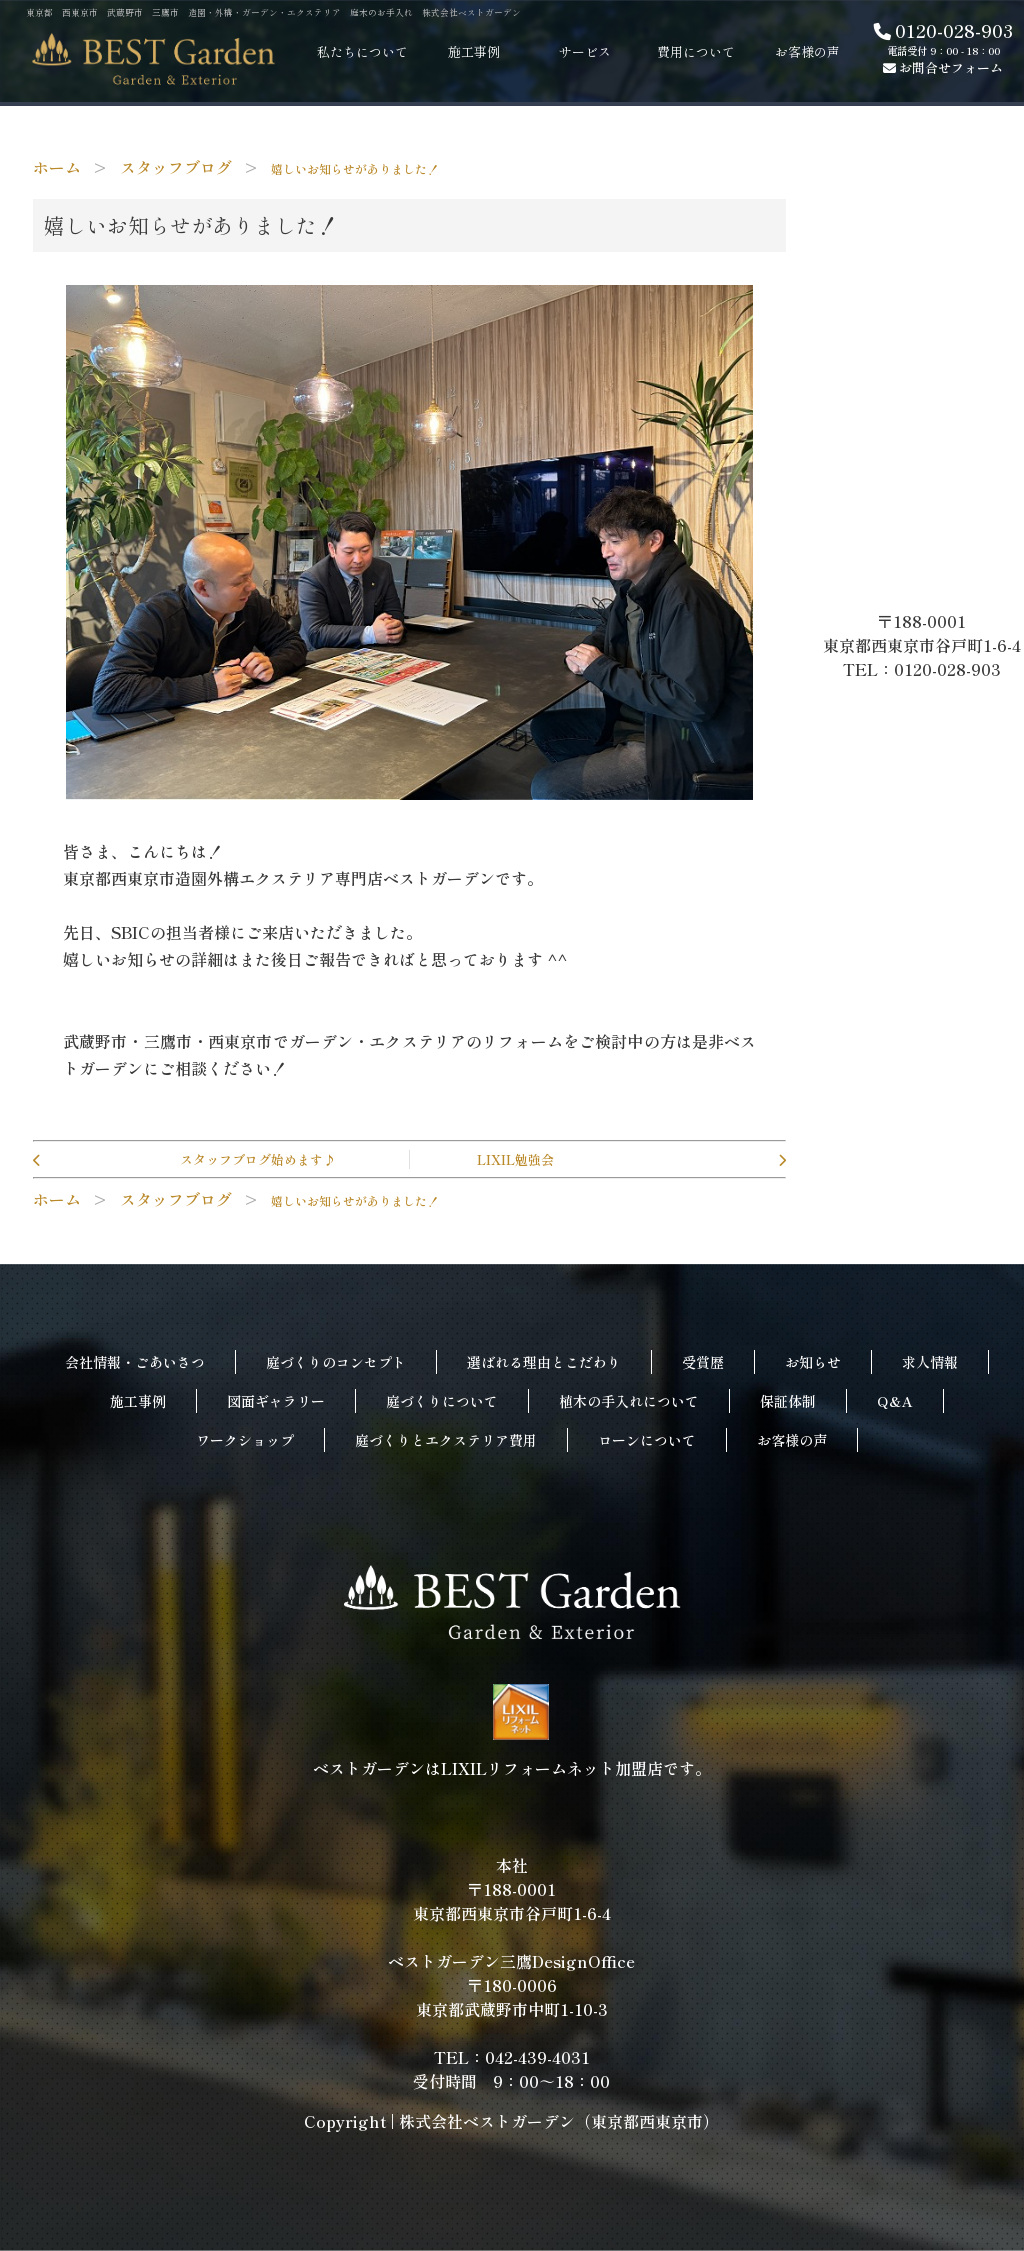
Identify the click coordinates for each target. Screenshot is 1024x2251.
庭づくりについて (442, 1401)
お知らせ (813, 1362)
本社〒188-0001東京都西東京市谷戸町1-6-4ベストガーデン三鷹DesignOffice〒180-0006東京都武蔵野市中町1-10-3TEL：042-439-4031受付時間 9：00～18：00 (511, 1973)
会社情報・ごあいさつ (135, 1362)
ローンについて (647, 1440)
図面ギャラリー (276, 1401)
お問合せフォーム (943, 67)
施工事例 (138, 1401)
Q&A (895, 1401)
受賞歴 (703, 1362)
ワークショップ (245, 1440)
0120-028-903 (943, 30)
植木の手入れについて (629, 1401)
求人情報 (930, 1362)
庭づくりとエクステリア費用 (446, 1440)
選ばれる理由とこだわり (544, 1362)
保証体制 (788, 1401)
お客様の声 (792, 1440)
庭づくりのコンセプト (336, 1362)
